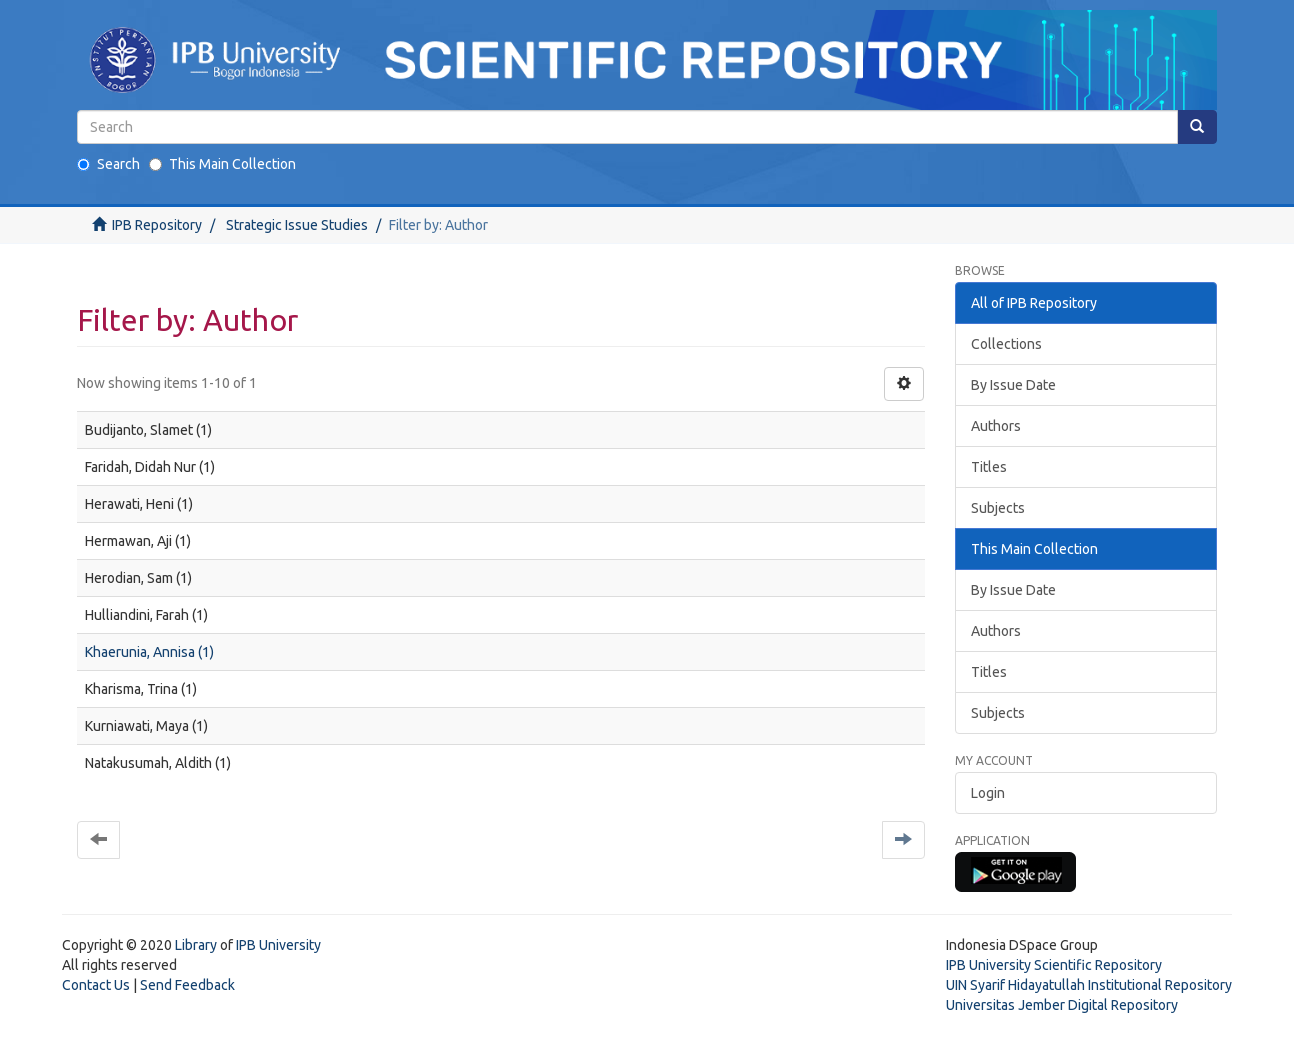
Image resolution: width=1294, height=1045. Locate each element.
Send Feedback (187, 985)
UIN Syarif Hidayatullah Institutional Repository (1089, 985)
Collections (1006, 344)
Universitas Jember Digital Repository (1062, 1005)
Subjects (998, 508)
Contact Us (96, 985)
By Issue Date (1013, 385)
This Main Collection (222, 164)
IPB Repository (157, 225)
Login (988, 793)
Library (196, 945)
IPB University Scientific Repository (1054, 965)
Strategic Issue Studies (297, 225)
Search (108, 164)
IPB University (278, 945)
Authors (996, 426)
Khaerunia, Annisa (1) (149, 652)
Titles (989, 467)
